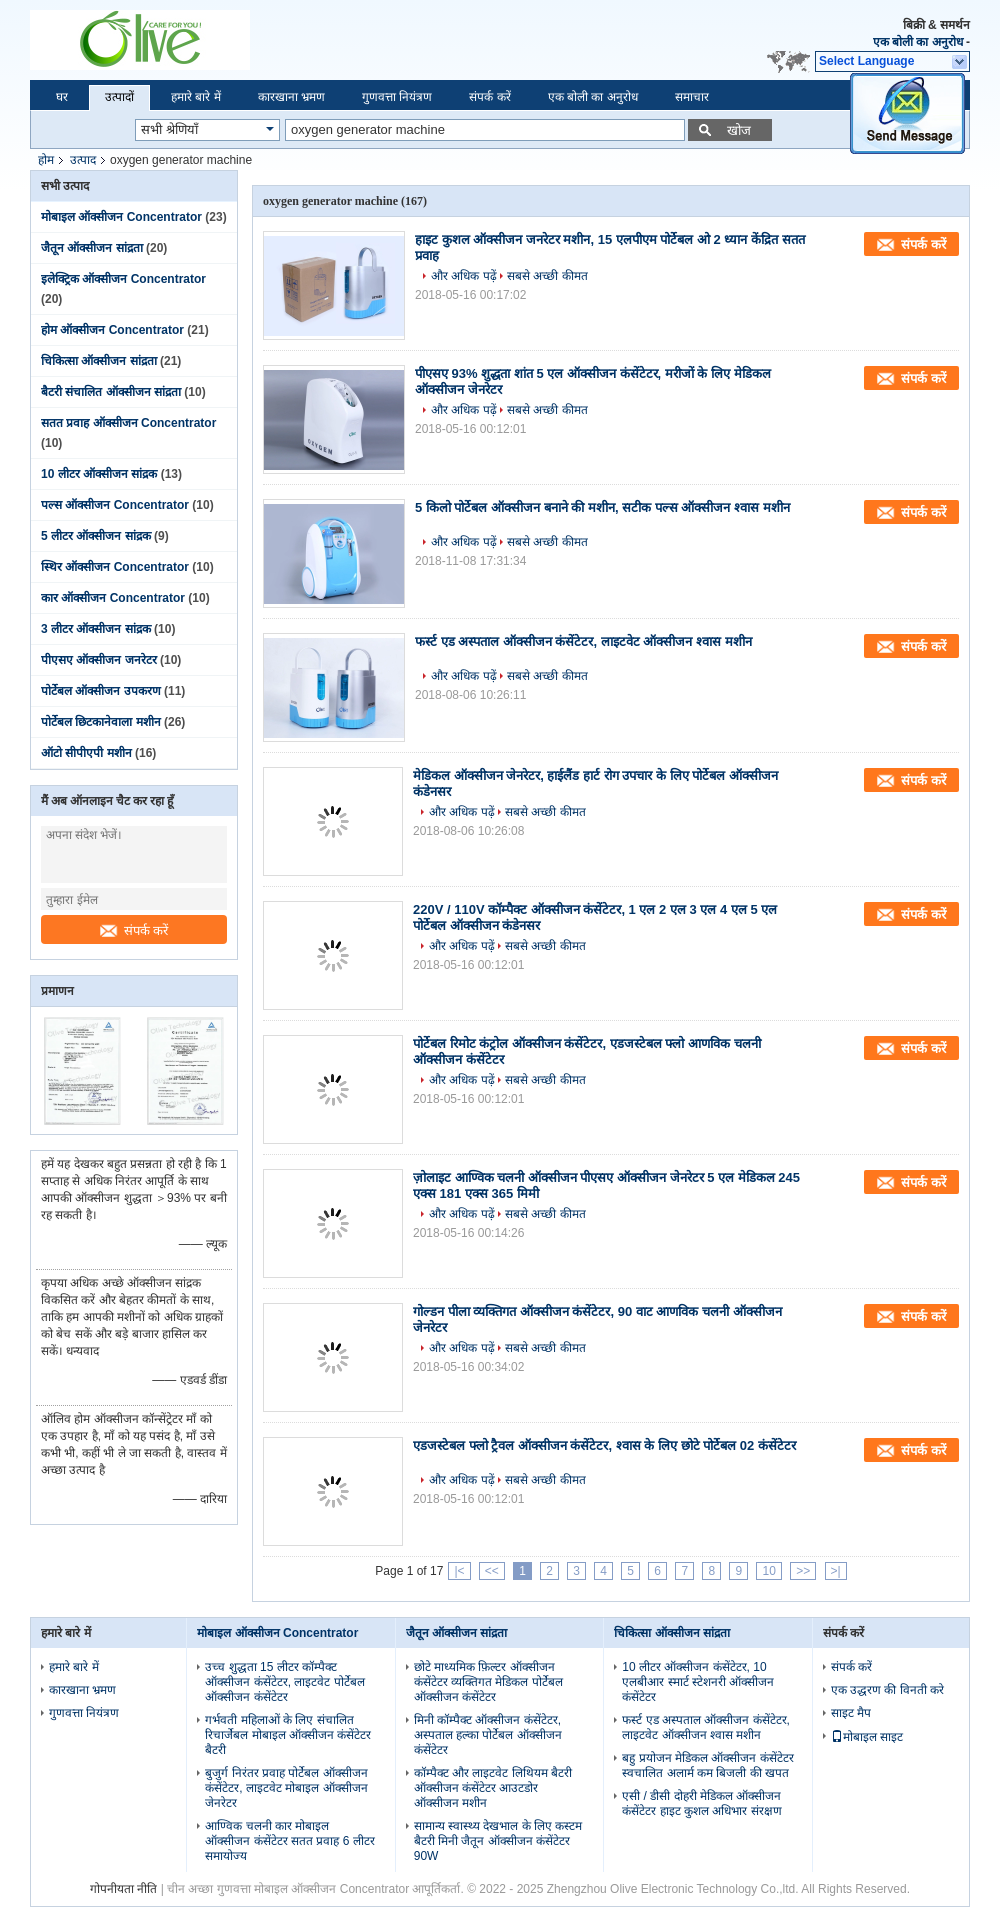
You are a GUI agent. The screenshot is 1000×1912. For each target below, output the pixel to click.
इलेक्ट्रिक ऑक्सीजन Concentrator (123, 279)
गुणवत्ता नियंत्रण (397, 97)
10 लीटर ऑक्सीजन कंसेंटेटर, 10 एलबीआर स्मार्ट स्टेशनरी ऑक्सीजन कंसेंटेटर (698, 1682)
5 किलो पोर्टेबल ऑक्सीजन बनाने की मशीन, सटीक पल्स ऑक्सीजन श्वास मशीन (602, 507)
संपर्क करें (489, 97)
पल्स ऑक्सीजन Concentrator (115, 505)
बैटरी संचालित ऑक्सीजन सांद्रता (111, 392)
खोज (739, 130)
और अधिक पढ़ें (464, 276)
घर (62, 97)
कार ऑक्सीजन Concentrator (113, 598)
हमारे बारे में (196, 97)
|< (459, 1571)
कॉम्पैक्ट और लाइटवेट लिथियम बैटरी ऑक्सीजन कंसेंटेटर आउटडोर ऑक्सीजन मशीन (493, 1788)
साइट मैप (851, 1713)
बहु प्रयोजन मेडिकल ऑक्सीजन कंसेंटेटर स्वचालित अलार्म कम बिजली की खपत (707, 1765)
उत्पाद (83, 160)
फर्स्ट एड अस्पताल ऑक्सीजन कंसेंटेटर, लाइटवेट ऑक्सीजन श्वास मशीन (583, 641)
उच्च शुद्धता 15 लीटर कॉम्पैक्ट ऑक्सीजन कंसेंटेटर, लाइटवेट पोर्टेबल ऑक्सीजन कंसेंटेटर (284, 1682)
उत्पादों (119, 97)
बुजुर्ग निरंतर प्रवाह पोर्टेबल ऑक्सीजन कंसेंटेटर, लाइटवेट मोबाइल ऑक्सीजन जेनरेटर (286, 1788)
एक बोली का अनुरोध (918, 42)
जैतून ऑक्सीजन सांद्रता (92, 248)
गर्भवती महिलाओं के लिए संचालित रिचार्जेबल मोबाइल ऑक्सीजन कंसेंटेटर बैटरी (288, 1735)
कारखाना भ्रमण (291, 97)
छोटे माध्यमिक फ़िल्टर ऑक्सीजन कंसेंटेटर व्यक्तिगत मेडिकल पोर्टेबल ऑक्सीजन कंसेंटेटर (488, 1682)
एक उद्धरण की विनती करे (887, 1690)
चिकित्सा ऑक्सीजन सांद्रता (99, 361)
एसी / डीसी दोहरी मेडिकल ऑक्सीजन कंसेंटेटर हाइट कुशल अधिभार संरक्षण (701, 1803)
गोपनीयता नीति (123, 1889)
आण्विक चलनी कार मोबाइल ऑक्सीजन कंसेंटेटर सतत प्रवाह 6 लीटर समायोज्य (289, 1841)
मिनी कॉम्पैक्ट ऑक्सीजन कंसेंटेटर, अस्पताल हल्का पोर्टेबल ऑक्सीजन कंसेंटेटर (488, 1735)
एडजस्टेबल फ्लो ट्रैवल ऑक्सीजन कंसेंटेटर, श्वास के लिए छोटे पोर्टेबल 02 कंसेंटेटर (604, 1445)
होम (46, 160)
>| (836, 1571)
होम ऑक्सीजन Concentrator (112, 330)
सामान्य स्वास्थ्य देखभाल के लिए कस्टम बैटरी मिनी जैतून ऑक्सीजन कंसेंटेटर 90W (498, 1841)
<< (492, 1571)
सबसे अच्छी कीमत (547, 276)
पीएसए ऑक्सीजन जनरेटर (99, 660)
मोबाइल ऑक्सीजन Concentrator (121, 217)
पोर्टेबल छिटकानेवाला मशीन (101, 722)
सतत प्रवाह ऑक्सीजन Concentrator (128, 423)
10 (768, 1571)
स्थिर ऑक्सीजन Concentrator (115, 567)
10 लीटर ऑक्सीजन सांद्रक (99, 474)
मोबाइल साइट (867, 1737)
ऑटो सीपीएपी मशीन (86, 753)
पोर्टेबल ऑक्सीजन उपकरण (101, 691)
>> (803, 1571)
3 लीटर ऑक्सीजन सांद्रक (96, 629)
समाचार (692, 97)
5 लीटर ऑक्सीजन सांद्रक (96, 536)
